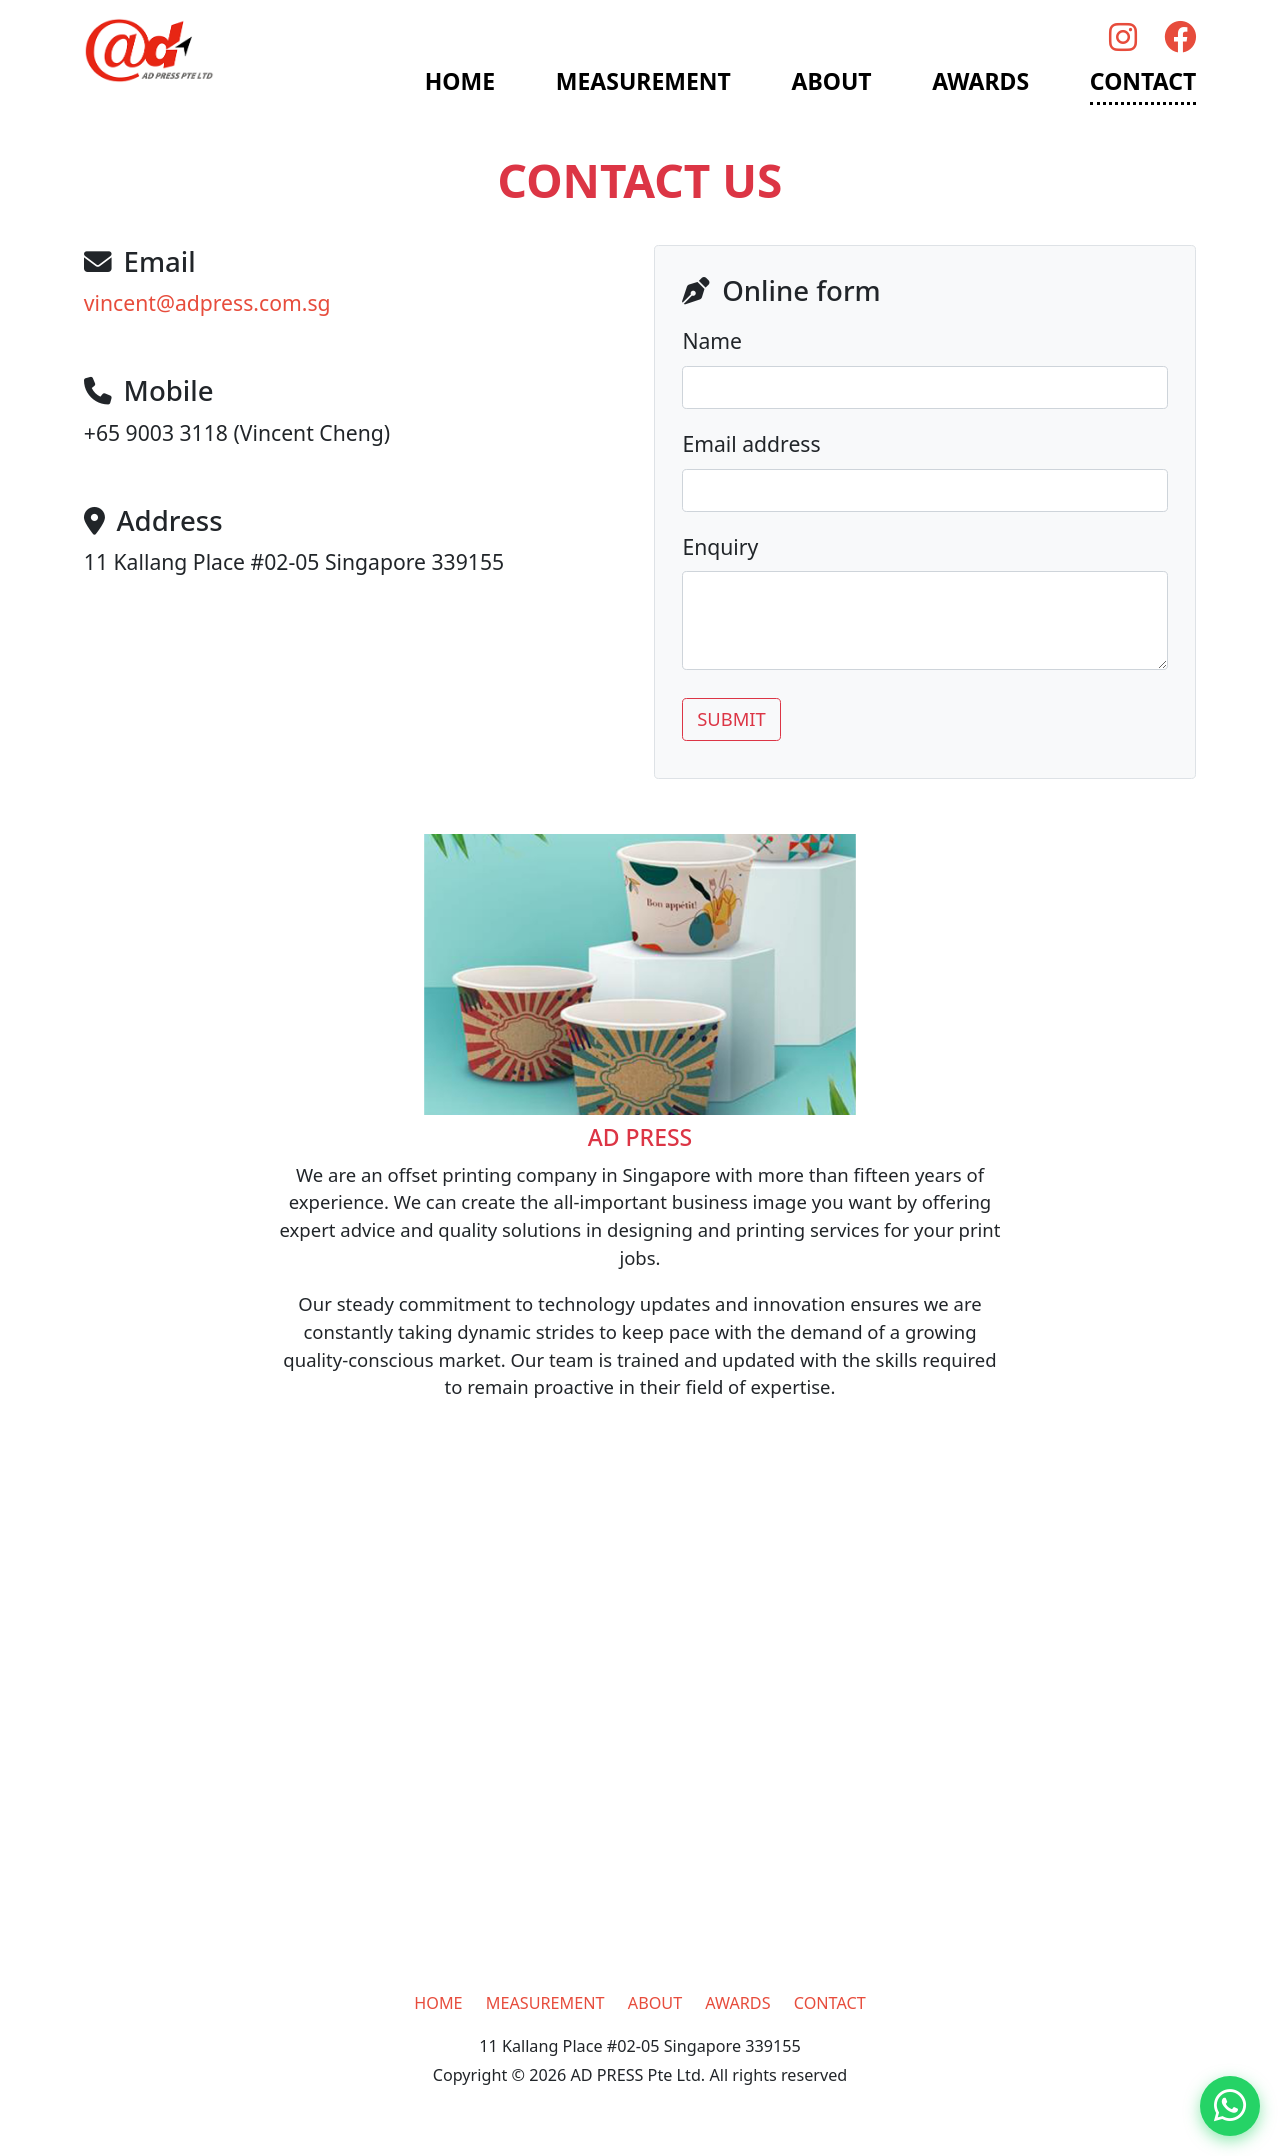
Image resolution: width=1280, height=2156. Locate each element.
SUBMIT (731, 718)
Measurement (643, 81)
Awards (980, 81)
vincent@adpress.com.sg (207, 302)
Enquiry (720, 546)
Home (460, 81)
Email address (751, 443)
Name (712, 340)
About (832, 81)
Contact (1143, 81)
